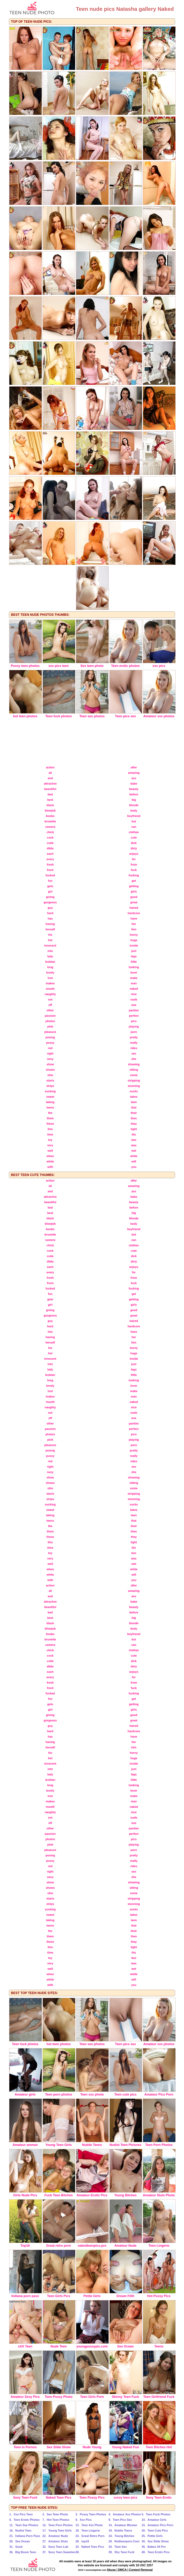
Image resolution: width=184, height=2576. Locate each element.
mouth (50, 988)
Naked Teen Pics (92, 2546)
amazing (133, 772)
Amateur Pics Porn (160, 2525)
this (50, 1129)
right (50, 1053)
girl (50, 891)
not (50, 999)
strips (50, 1085)
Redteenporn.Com (126, 2541)
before (133, 794)
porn (134, 1031)
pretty (134, 1037)
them (50, 1118)
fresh (50, 864)
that (133, 1107)
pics (134, 1021)
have (133, 918)
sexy (50, 1058)
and (50, 778)
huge (133, 940)
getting (134, 886)
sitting (134, 1069)
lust (50, 977)
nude (133, 999)
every (50, 859)
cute (134, 837)
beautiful (50, 789)
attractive (50, 783)
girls (134, 891)
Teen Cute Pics (158, 2530)
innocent (50, 945)
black (50, 805)
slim (50, 1075)
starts (50, 1080)
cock (50, 837)
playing (134, 1026)
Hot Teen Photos (58, 2519)
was (133, 1145)
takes (133, 1096)
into (50, 950)
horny (134, 934)
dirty (134, 848)
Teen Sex (120, 2546)
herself (50, 929)
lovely (50, 972)
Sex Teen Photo (57, 2514)
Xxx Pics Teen (23, 2514)
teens (50, 1107)
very (50, 1145)
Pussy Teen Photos (93, 2514)
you (133, 1166)
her (134, 923)
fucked (50, 875)
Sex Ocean (22, 2541)
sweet (50, 1096)
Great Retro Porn (93, 2535)
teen (134, 1102)
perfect (134, 1015)
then (134, 1118)
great (133, 902)
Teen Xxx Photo (92, 2525)
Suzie (19, 2546)
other (50, 1010)
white (50, 1161)
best (50, 799)
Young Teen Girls (60, 2530)
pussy (50, 1042)
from (134, 864)
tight (134, 1129)
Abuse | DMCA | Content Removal (130, 2569)
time (50, 1134)
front (50, 870)
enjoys (133, 853)
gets (50, 886)
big (134, 799)
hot (50, 940)
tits (134, 1134)
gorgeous (50, 902)
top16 (85, 2541)
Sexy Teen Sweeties (61, 2552)
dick (134, 843)
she (133, 1058)
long (50, 967)
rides (133, 1048)
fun (50, 880)
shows (50, 1069)
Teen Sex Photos (26, 2525)
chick (50, 832)
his (50, 934)
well (50, 1150)
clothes (134, 832)
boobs (50, 816)
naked (134, 988)
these (50, 1123)
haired (133, 907)
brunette (50, 821)
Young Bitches (124, 2535)
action (50, 767)
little (134, 961)
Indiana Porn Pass (27, 2535)
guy (50, 907)
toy (50, 1139)
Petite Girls (155, 2535)
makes (50, 983)
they (134, 1123)
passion (50, 1015)
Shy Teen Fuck (124, 2552)
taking (50, 1102)
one (133, 1004)
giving (50, 896)
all (50, 772)
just (133, 950)
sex (133, 1053)
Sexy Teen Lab (58, 2546)
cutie (50, 843)
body (133, 810)
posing (50, 1037)
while (133, 1156)
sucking (50, 1091)
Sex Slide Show (158, 2541)
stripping (134, 1080)
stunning (134, 1085)
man (134, 983)
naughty (50, 994)
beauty (134, 789)
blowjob (50, 810)
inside (134, 945)
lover (133, 972)
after (134, 767)
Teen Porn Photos (60, 2525)
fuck (134, 870)
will (134, 1161)
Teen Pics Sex (122, 2519)
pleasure (50, 1031)
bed (50, 794)
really (134, 1042)
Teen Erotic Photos (27, 2519)
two (133, 1139)
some (134, 1075)
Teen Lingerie (90, 2530)
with (50, 1166)
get (134, 880)
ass (133, 778)
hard (50, 913)
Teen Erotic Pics (159, 2552)
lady (50, 956)
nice (134, 994)
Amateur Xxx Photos (127, 2514)
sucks (134, 1091)
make (133, 977)
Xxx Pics (86, 2519)
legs (134, 956)
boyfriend (133, 816)
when (50, 1156)
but (134, 821)
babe (133, 783)
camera (50, 826)
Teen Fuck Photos (158, 2514)
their (134, 1112)
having (50, 923)
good (133, 896)
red (50, 1048)
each (50, 853)
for (134, 859)
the (50, 1112)
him (133, 929)
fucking (134, 875)
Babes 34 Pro (157, 2546)
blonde (133, 805)
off (50, 1004)
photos (50, 1021)
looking (134, 967)
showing (134, 1064)
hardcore (134, 913)
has (50, 918)
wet (133, 1150)
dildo (50, 848)
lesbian (50, 961)
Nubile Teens (123, 2530)
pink (50, 1026)
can (133, 826)
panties (134, 1010)
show (50, 1064)
